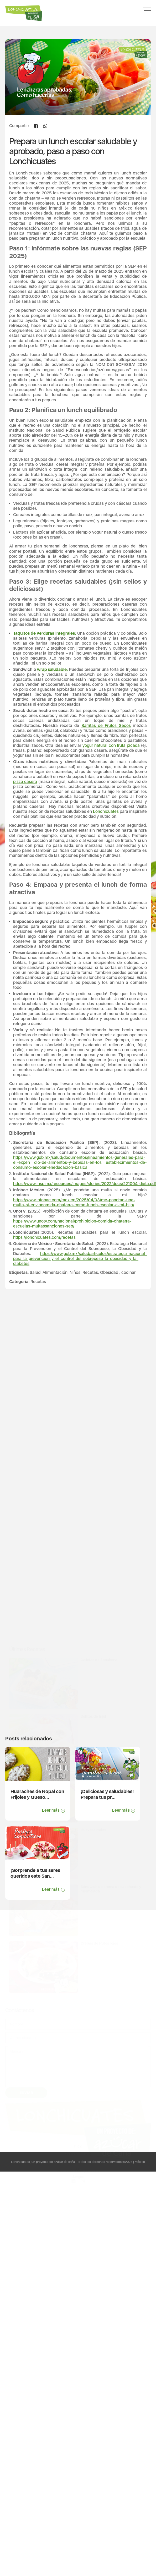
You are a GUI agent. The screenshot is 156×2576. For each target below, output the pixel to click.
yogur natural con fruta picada (111, 819)
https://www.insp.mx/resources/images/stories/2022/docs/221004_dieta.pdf (84, 1257)
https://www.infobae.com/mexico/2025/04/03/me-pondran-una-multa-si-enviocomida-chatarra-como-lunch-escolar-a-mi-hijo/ (74, 1276)
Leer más (54, 1811)
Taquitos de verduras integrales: (44, 707)
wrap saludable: (52, 743)
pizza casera (25, 855)
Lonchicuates (106, 885)
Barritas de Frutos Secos (106, 799)
